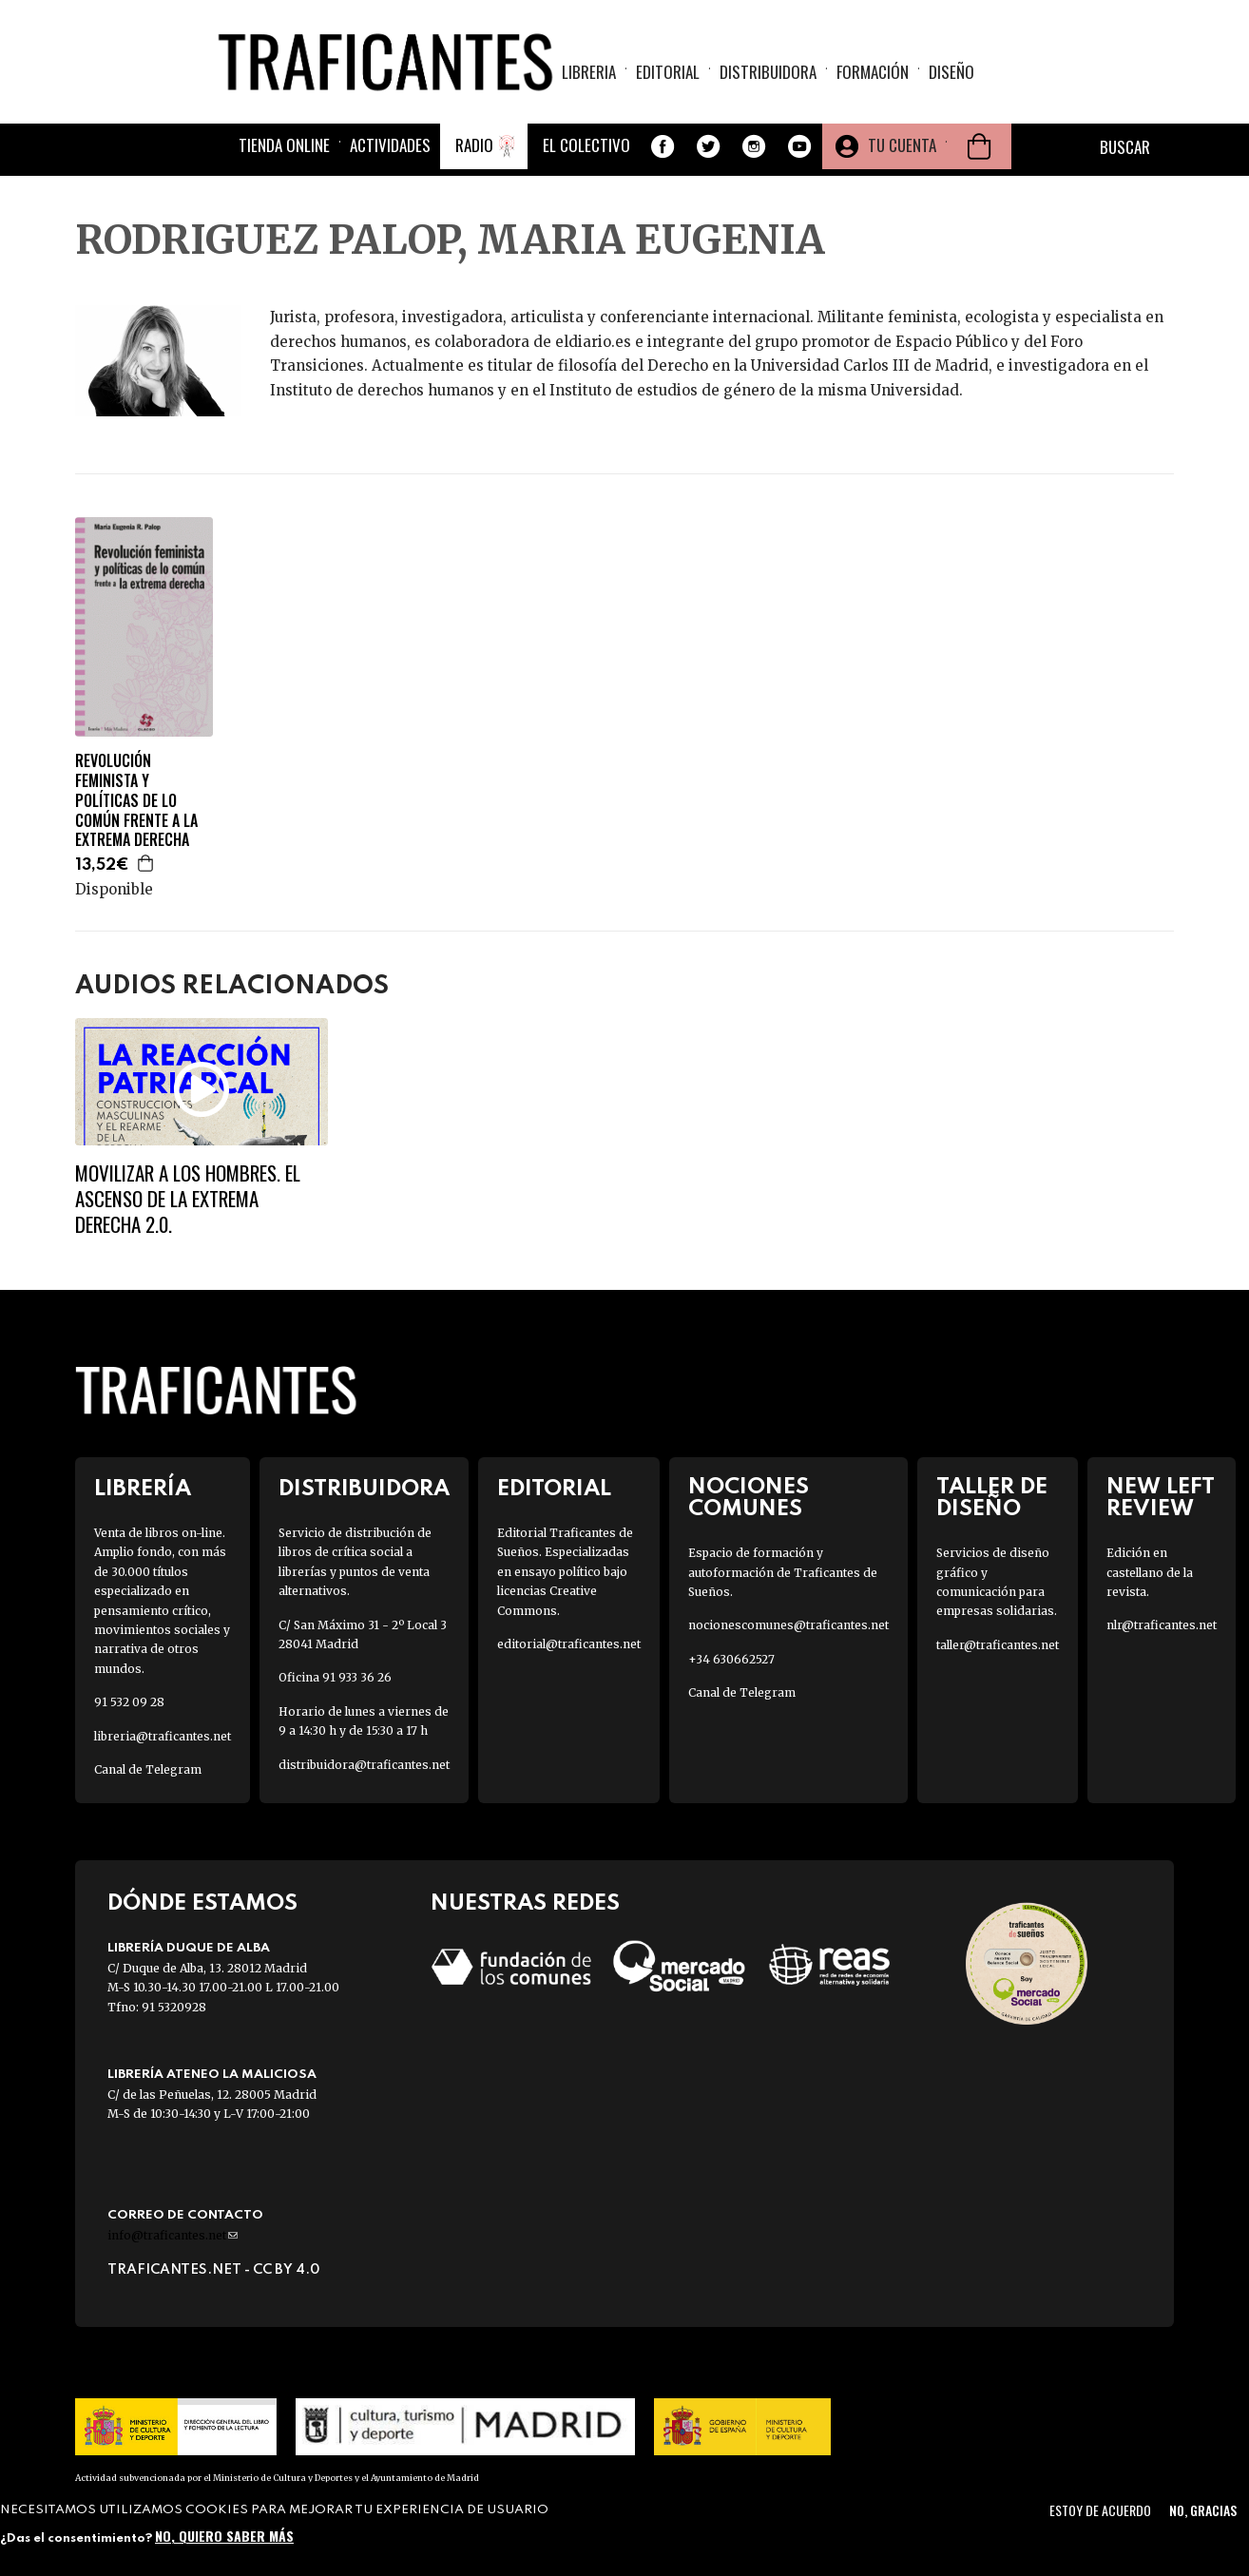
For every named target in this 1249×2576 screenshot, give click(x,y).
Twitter (708, 146)
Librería (142, 1489)
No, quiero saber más (224, 2536)
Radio (474, 145)
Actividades (390, 145)
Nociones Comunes (748, 1498)
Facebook (662, 146)
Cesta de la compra (979, 146)
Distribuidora (768, 72)
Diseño (951, 72)
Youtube (799, 146)
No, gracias (1203, 2510)
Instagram (754, 146)
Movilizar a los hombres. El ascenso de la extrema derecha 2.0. (187, 1199)
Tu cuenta (902, 145)
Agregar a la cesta (146, 863)
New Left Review (1160, 1498)
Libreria (589, 72)
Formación (872, 72)
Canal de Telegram (148, 1769)
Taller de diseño (991, 1498)
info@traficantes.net (172, 2235)
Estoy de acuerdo (1100, 2510)
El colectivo (586, 145)
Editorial (668, 72)
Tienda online (284, 145)
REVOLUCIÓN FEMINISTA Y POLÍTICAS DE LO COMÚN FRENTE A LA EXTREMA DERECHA (136, 800)
